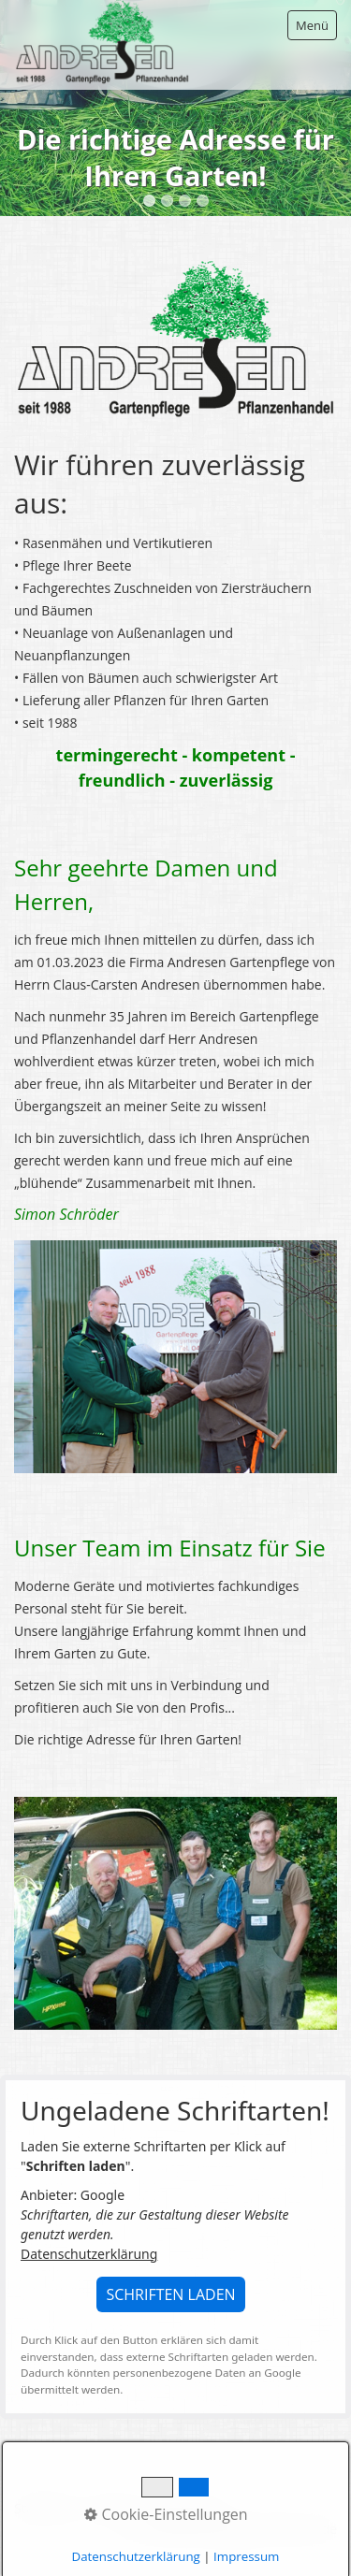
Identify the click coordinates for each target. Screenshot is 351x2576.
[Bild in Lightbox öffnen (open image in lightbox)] (175, 338)
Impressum (183, 2508)
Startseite (44, 2508)
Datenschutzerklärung (89, 2254)
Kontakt (111, 2508)
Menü (312, 25)
